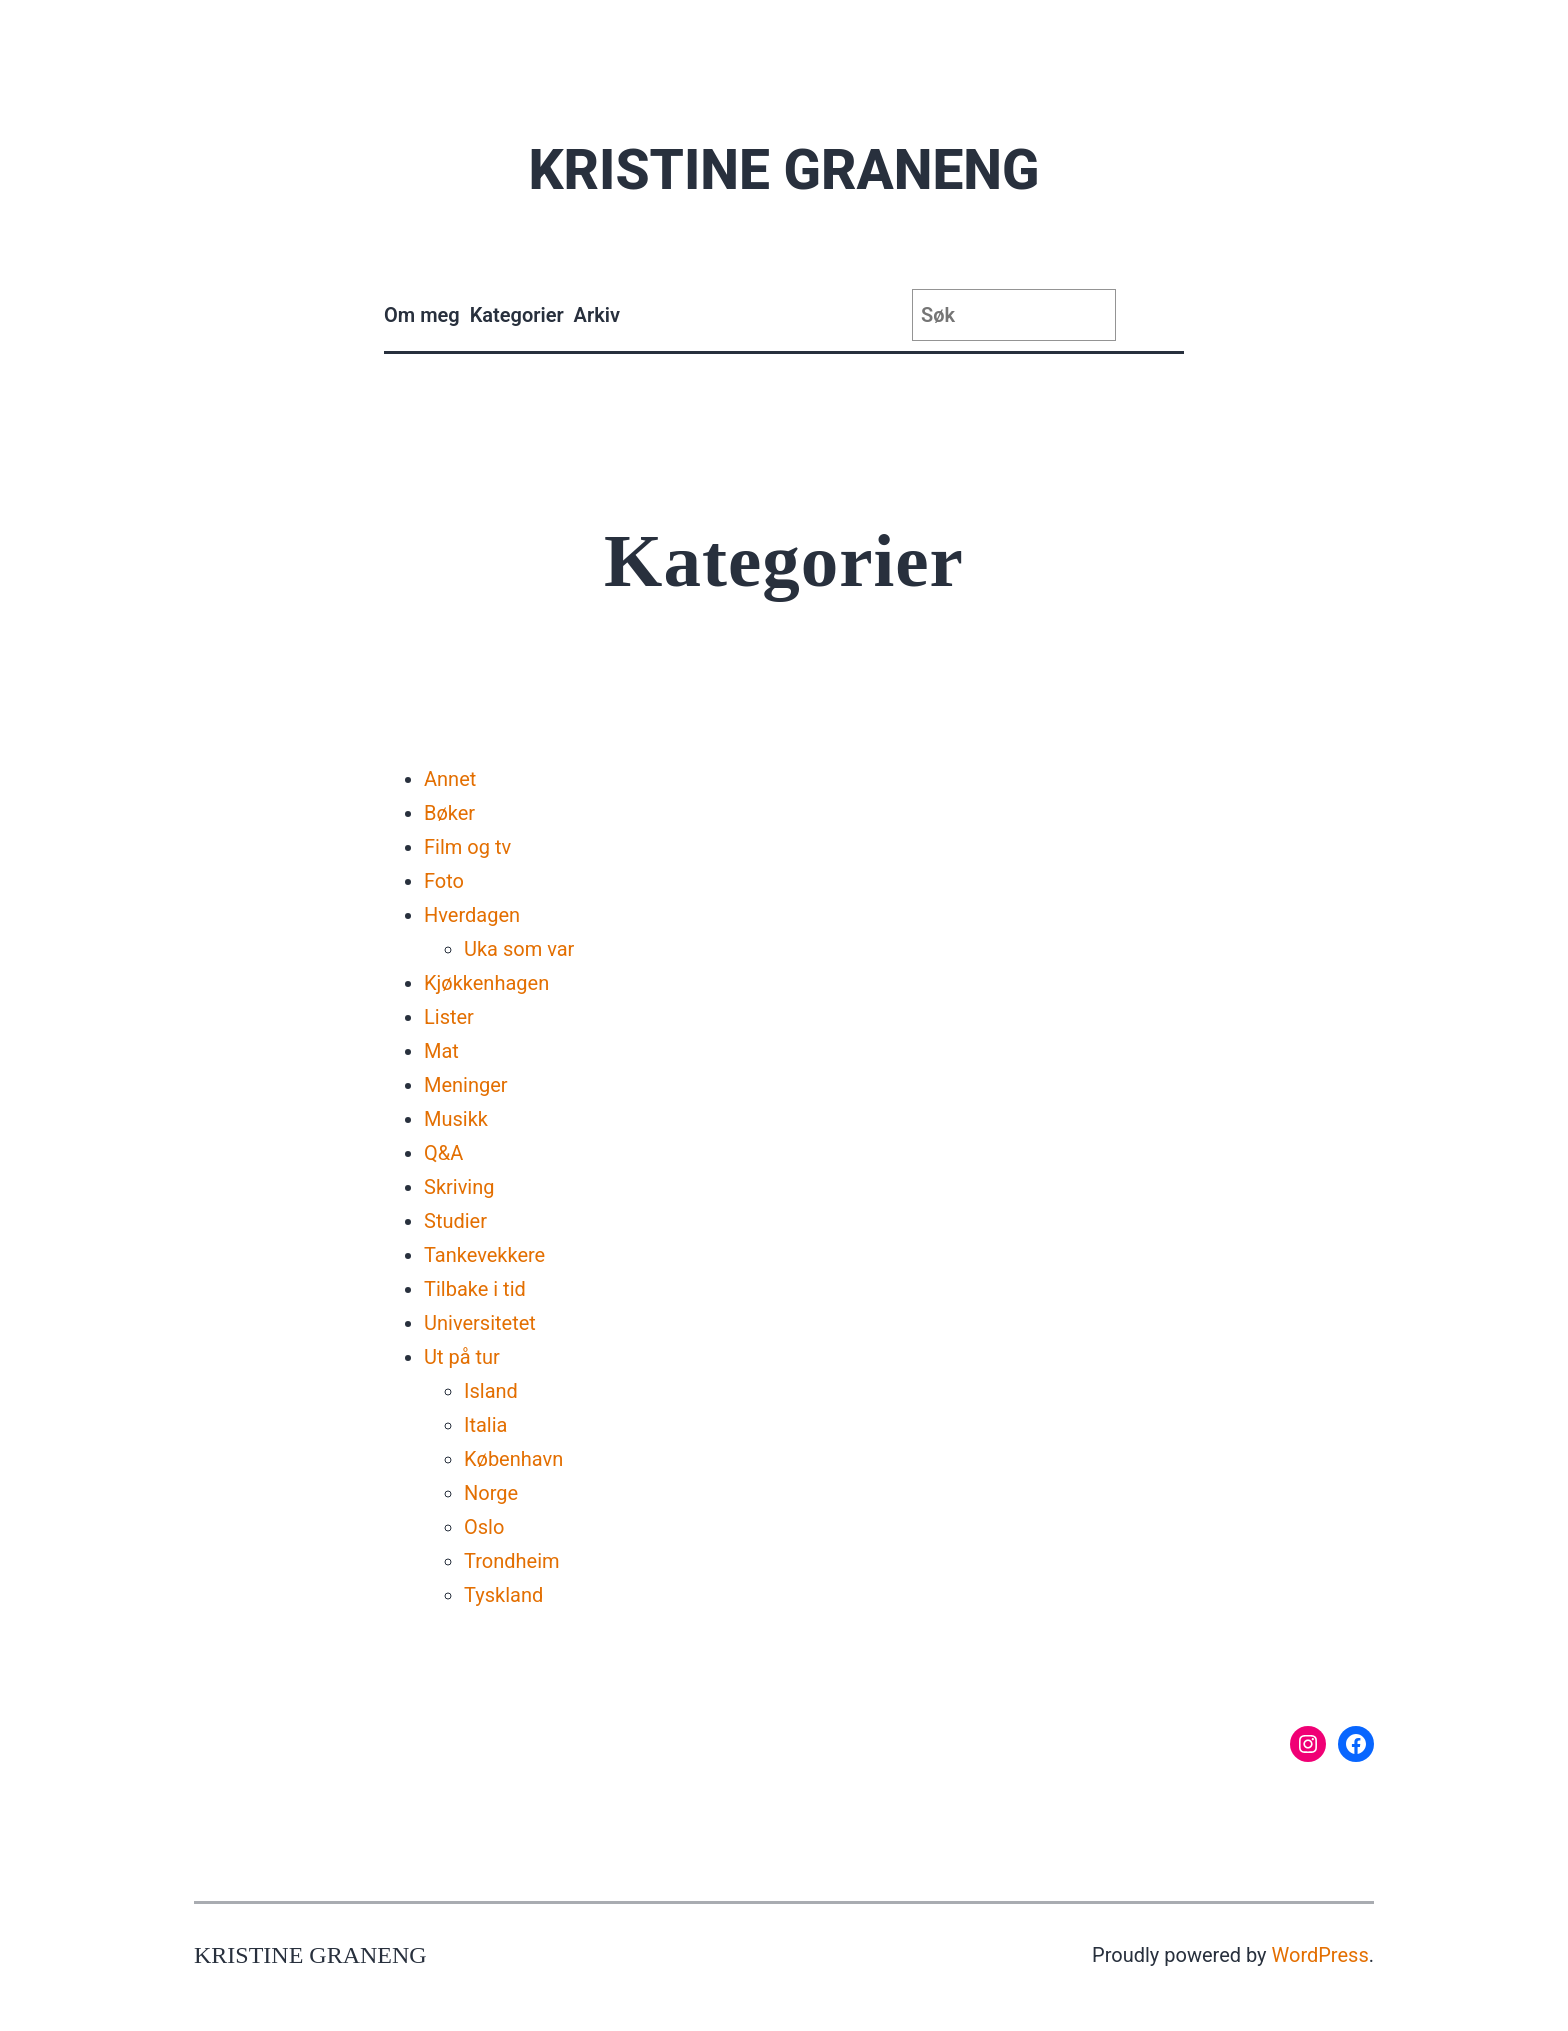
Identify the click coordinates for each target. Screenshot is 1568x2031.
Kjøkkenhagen (486, 983)
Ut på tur (462, 1357)
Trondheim (512, 1561)
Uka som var (519, 949)
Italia (485, 1425)
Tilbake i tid (475, 1289)
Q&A (443, 1153)
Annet (450, 779)
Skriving (459, 1187)
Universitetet (480, 1323)
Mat (441, 1051)
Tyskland (503, 1595)
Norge (491, 1493)
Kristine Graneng (783, 170)
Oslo (484, 1527)
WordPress (1320, 1955)
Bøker (449, 813)
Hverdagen (472, 915)
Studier (455, 1221)
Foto (444, 881)
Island (491, 1391)
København (513, 1459)
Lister (449, 1017)
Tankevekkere (484, 1255)
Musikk (456, 1119)
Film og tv (467, 847)
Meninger (466, 1085)
